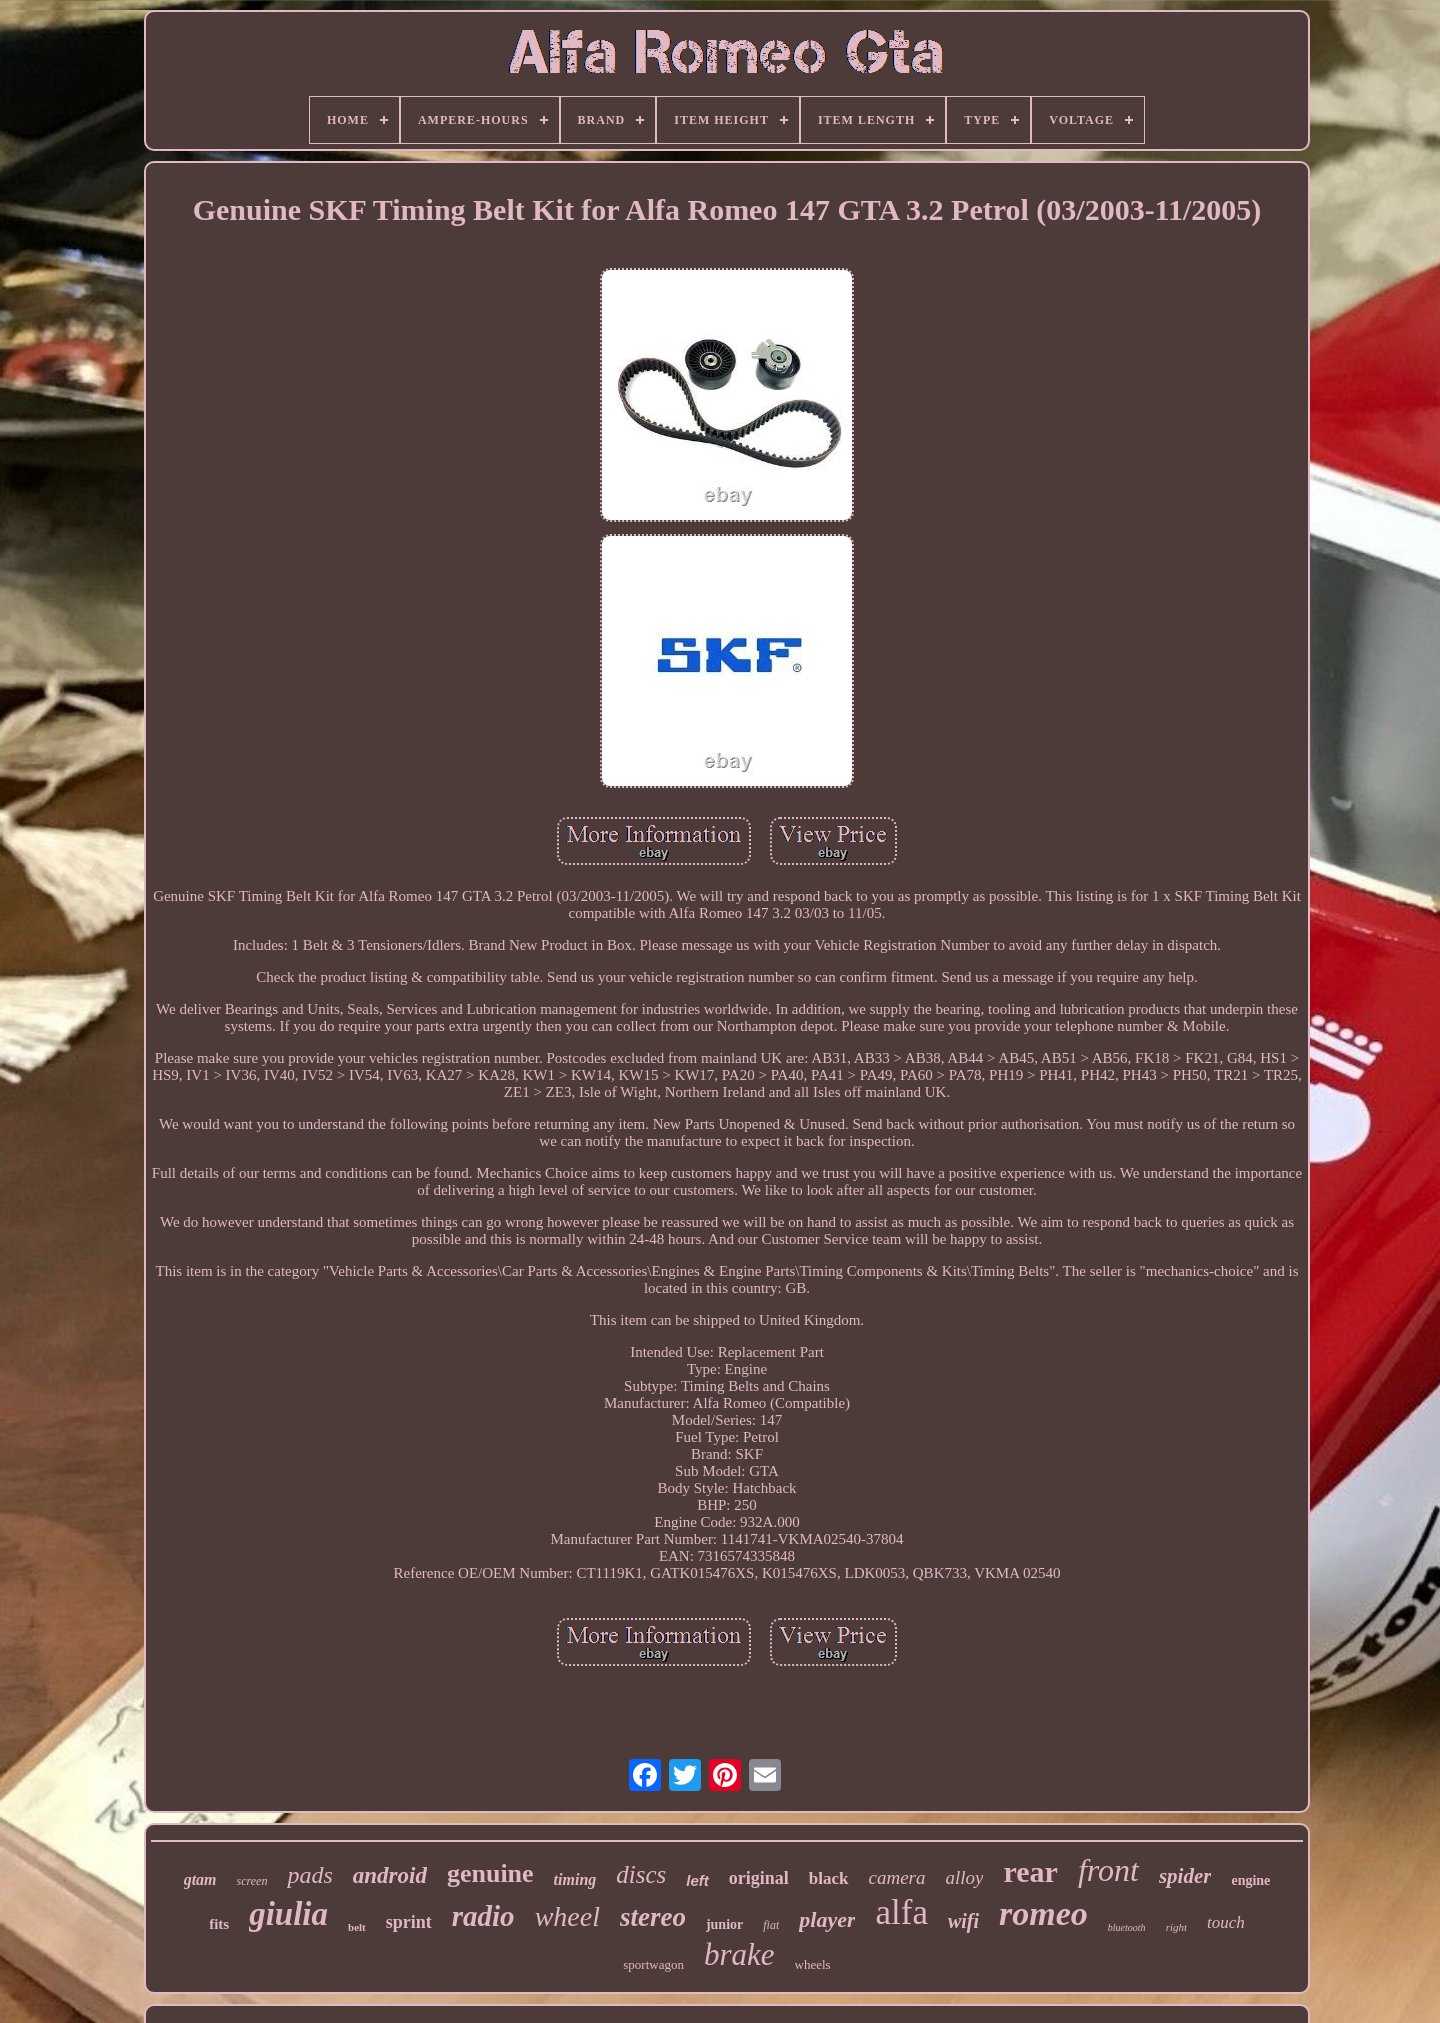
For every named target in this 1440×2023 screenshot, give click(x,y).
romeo (1043, 1913)
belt (357, 1927)
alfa (901, 1912)
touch (1226, 1922)
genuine (490, 1873)
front (1108, 1870)
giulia (288, 1914)
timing (575, 1879)
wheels (813, 1964)
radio (483, 1916)
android (390, 1875)
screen (252, 1881)
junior (724, 1924)
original (759, 1878)
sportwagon (653, 1964)
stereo (653, 1917)
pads (309, 1875)
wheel (567, 1916)
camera (897, 1877)
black (829, 1878)
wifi (963, 1921)
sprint (409, 1922)
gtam (200, 1879)
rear (1030, 1871)
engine (1250, 1880)
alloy (964, 1877)
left (697, 1880)
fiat (771, 1925)
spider (1185, 1876)
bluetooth (1127, 1927)
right (1176, 1927)
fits (219, 1924)
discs (641, 1874)
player (827, 1919)
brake (739, 1954)
